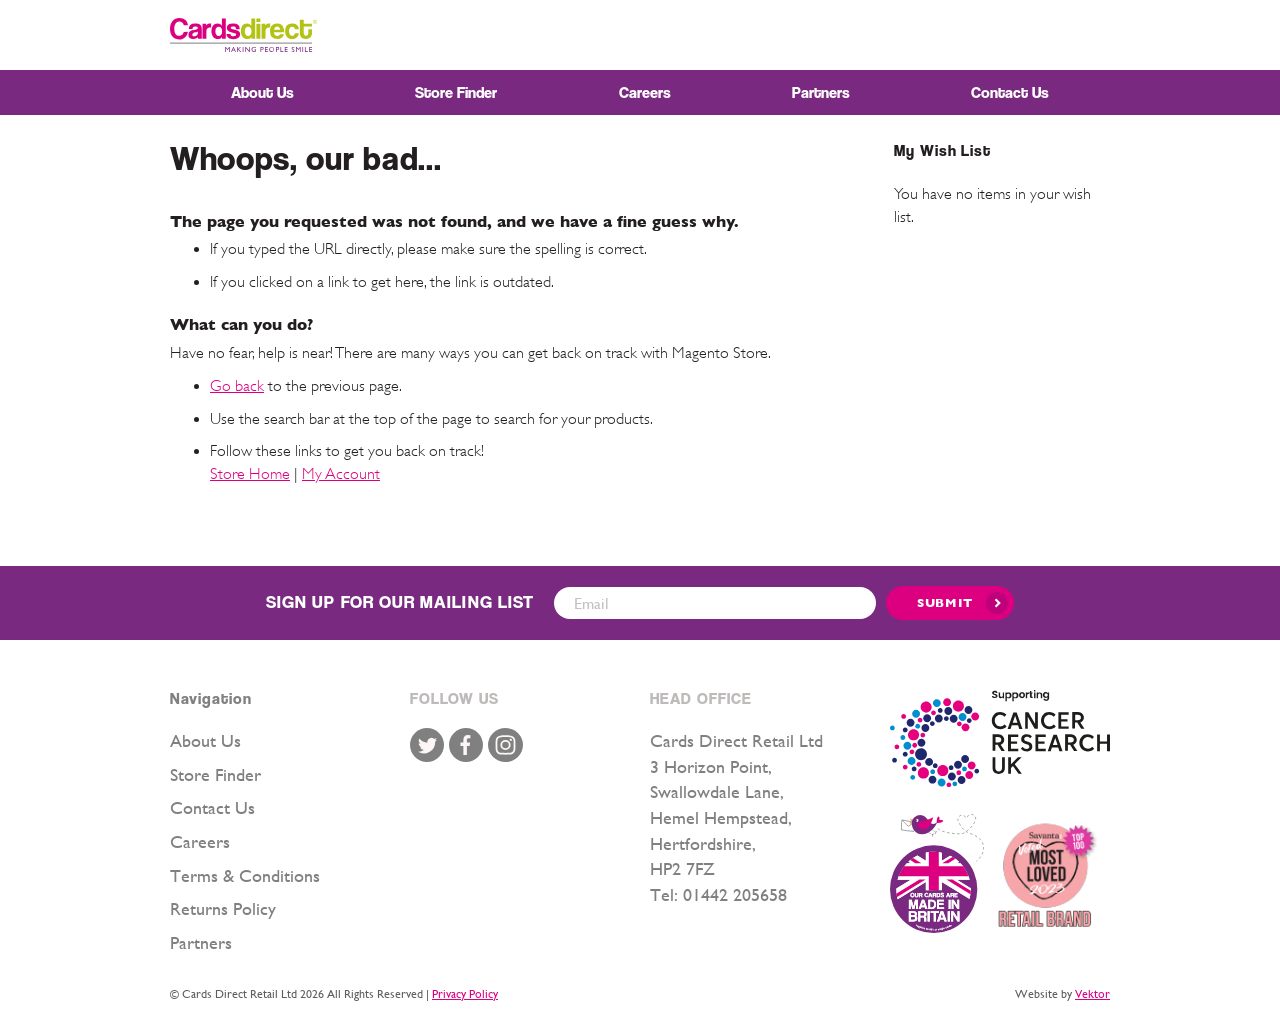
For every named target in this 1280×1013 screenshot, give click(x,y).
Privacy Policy (465, 994)
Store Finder (215, 774)
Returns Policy (223, 908)
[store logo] (243, 35)
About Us (205, 740)
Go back (237, 386)
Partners (201, 942)
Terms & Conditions (245, 875)
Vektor (1092, 994)
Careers (200, 841)
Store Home (250, 474)
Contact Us (212, 807)
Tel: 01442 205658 (718, 894)
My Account (341, 474)
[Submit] (950, 603)
